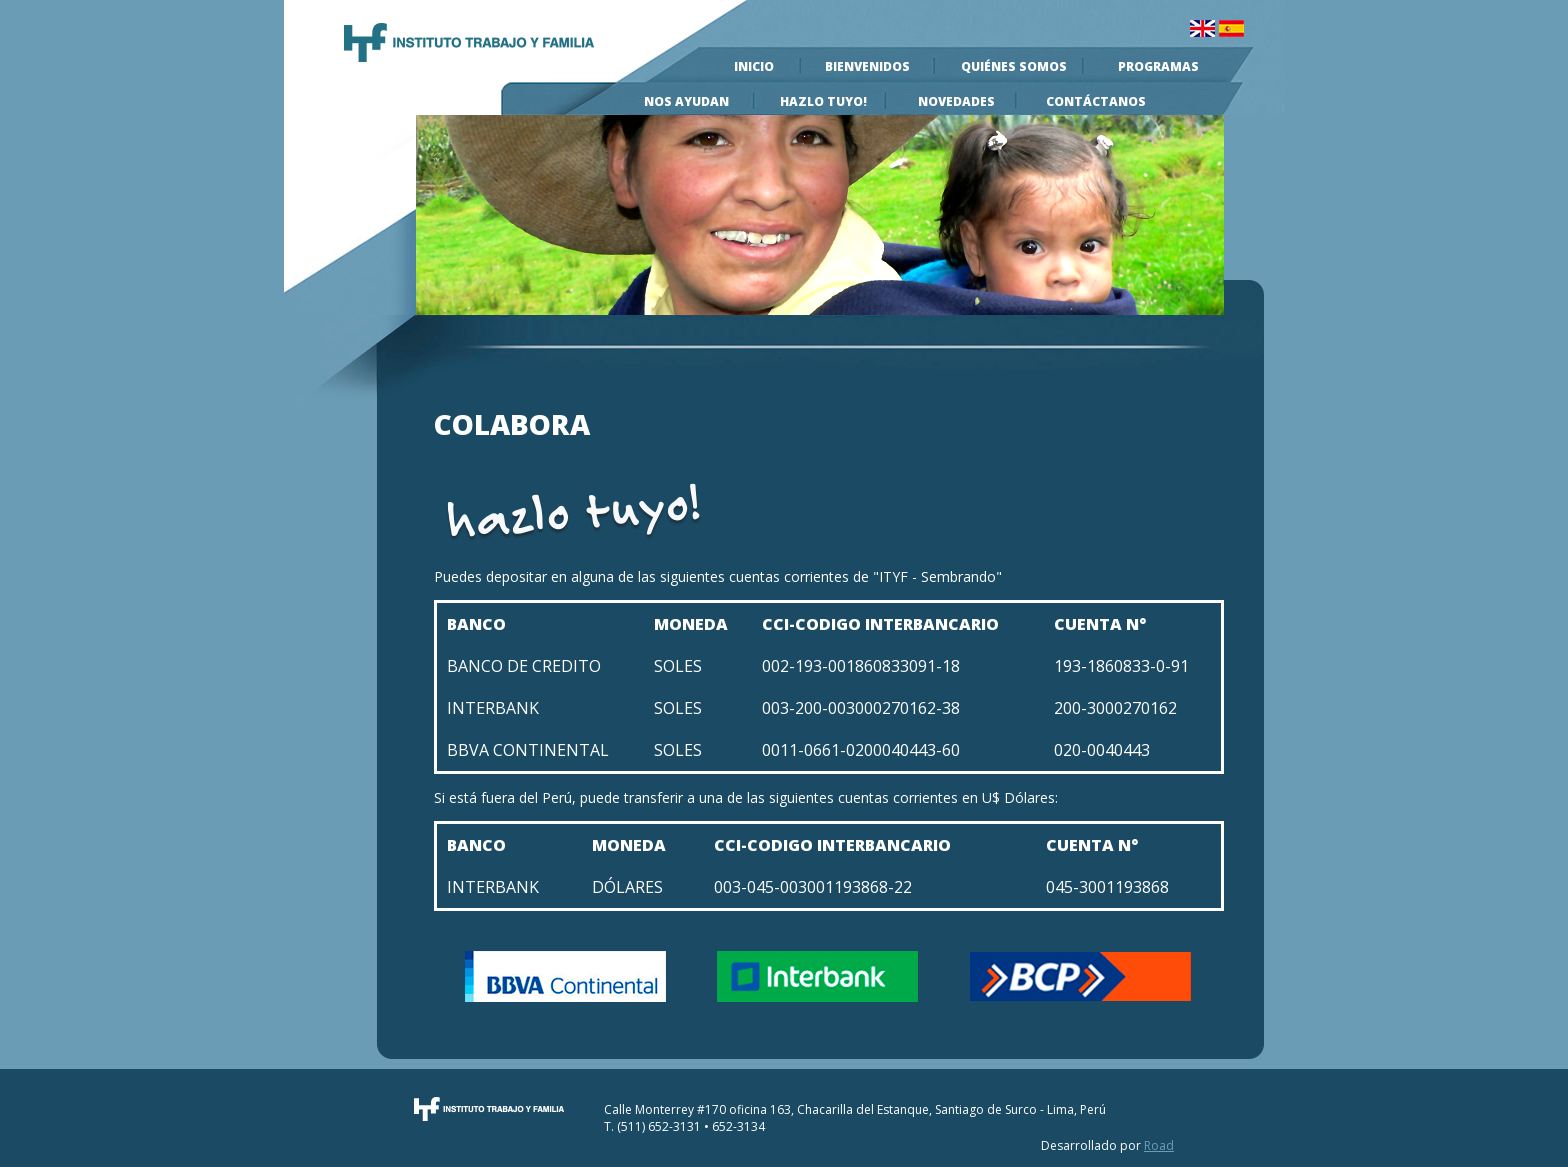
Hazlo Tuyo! (823, 101)
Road (1159, 1145)
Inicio (754, 66)
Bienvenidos (867, 66)
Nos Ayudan (686, 101)
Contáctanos (1096, 101)
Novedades (956, 101)
